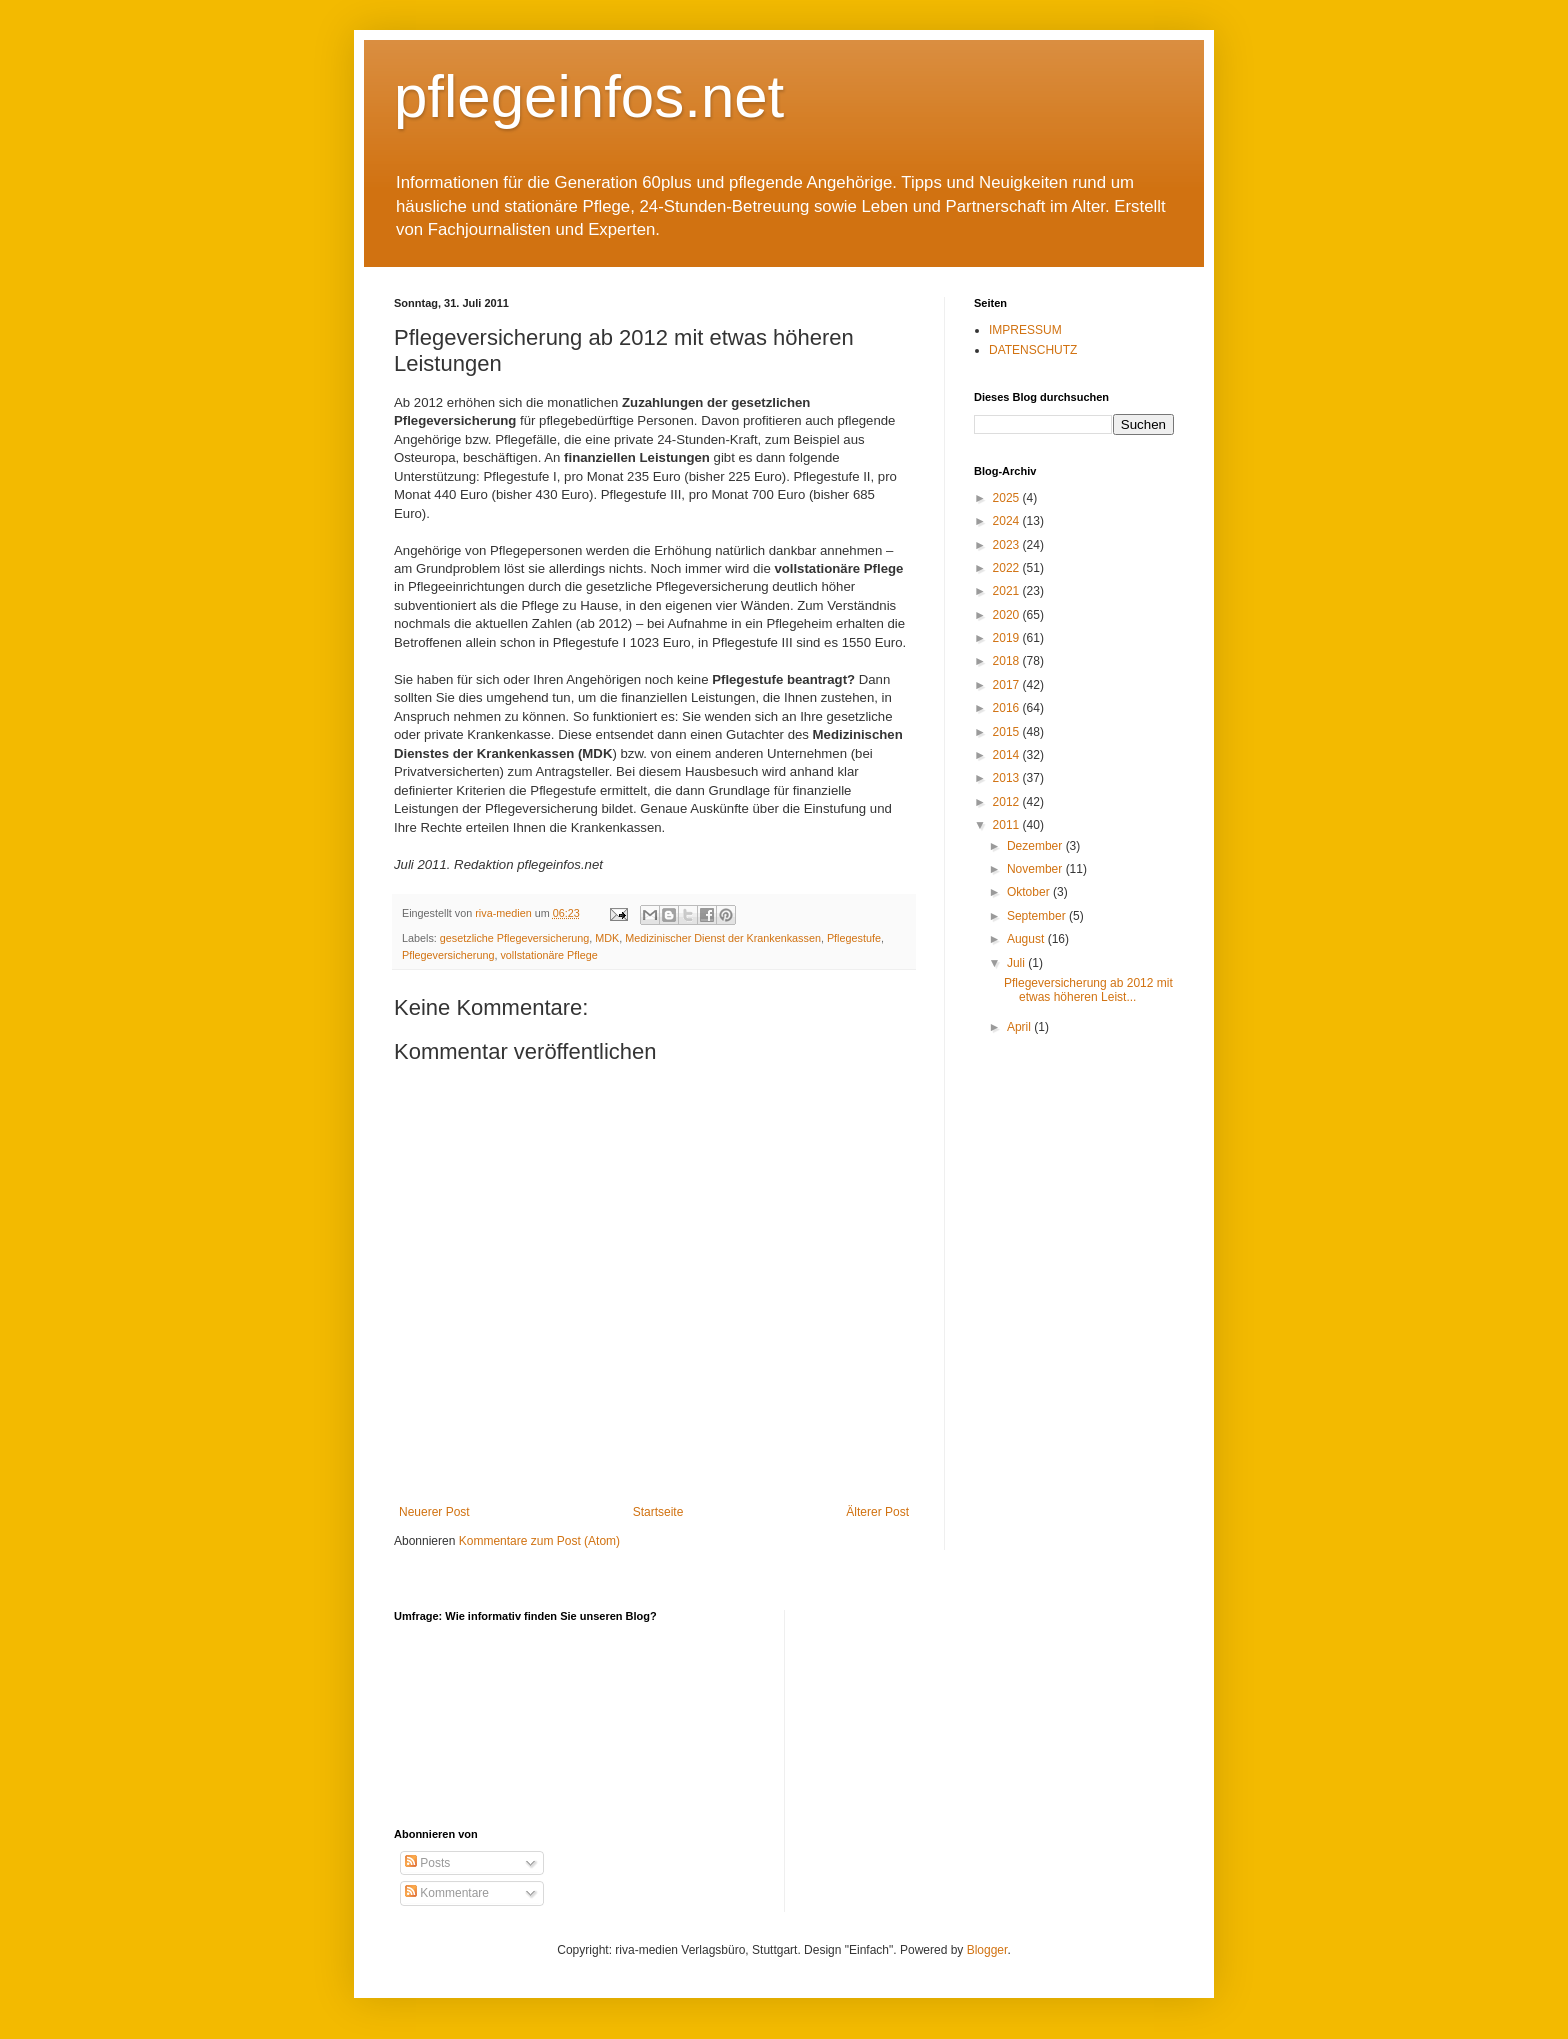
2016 (1008, 708)
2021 (1008, 591)
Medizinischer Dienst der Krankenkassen (723, 938)
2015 (1008, 732)
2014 (1008, 755)
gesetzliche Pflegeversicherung (514, 938)
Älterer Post (877, 1512)
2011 (1008, 825)
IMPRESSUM (1025, 330)
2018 (1008, 661)
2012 (1008, 802)
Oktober (1030, 892)
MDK (607, 938)
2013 (1008, 778)
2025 (1008, 498)
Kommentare (447, 1893)
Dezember (1036, 846)
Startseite (658, 1512)
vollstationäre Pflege (548, 955)
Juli (1017, 963)
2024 (1008, 521)
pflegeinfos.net (589, 96)
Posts (427, 1863)
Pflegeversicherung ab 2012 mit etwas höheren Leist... (1088, 990)
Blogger (987, 1950)
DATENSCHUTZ (1033, 350)
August (1027, 939)
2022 (1008, 568)
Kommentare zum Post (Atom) (539, 1541)
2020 (1008, 615)
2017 (1008, 685)
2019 (1008, 638)
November (1036, 869)
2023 (1008, 545)
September (1038, 916)
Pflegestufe (854, 938)
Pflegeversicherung (448, 955)
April (1020, 1027)
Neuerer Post (434, 1512)
